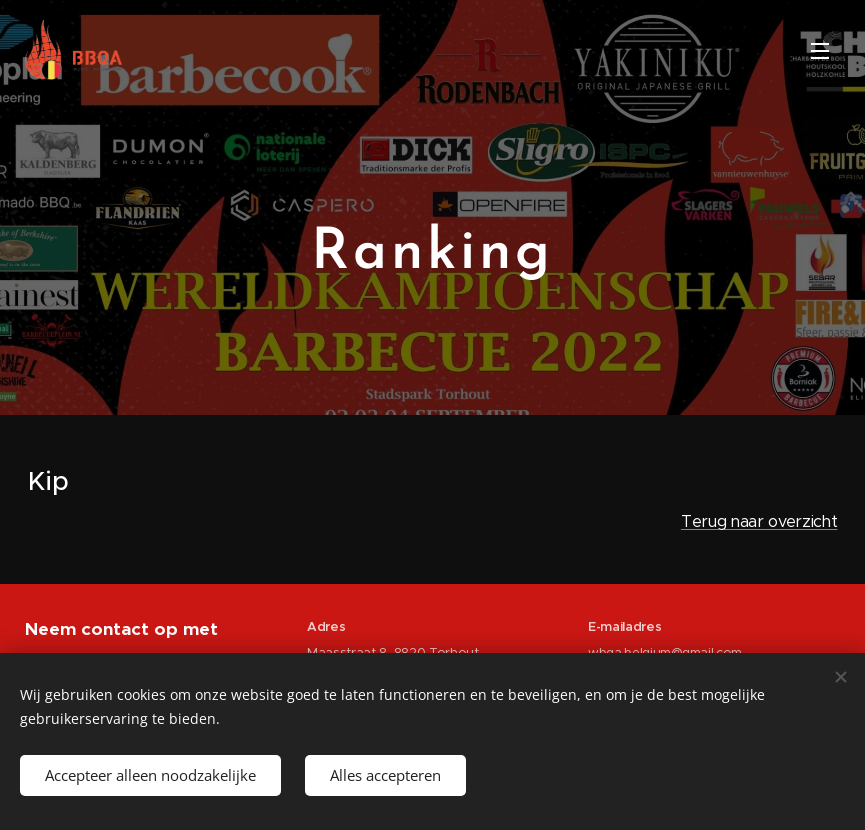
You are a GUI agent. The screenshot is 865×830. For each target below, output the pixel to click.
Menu (820, 51)
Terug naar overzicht (759, 521)
